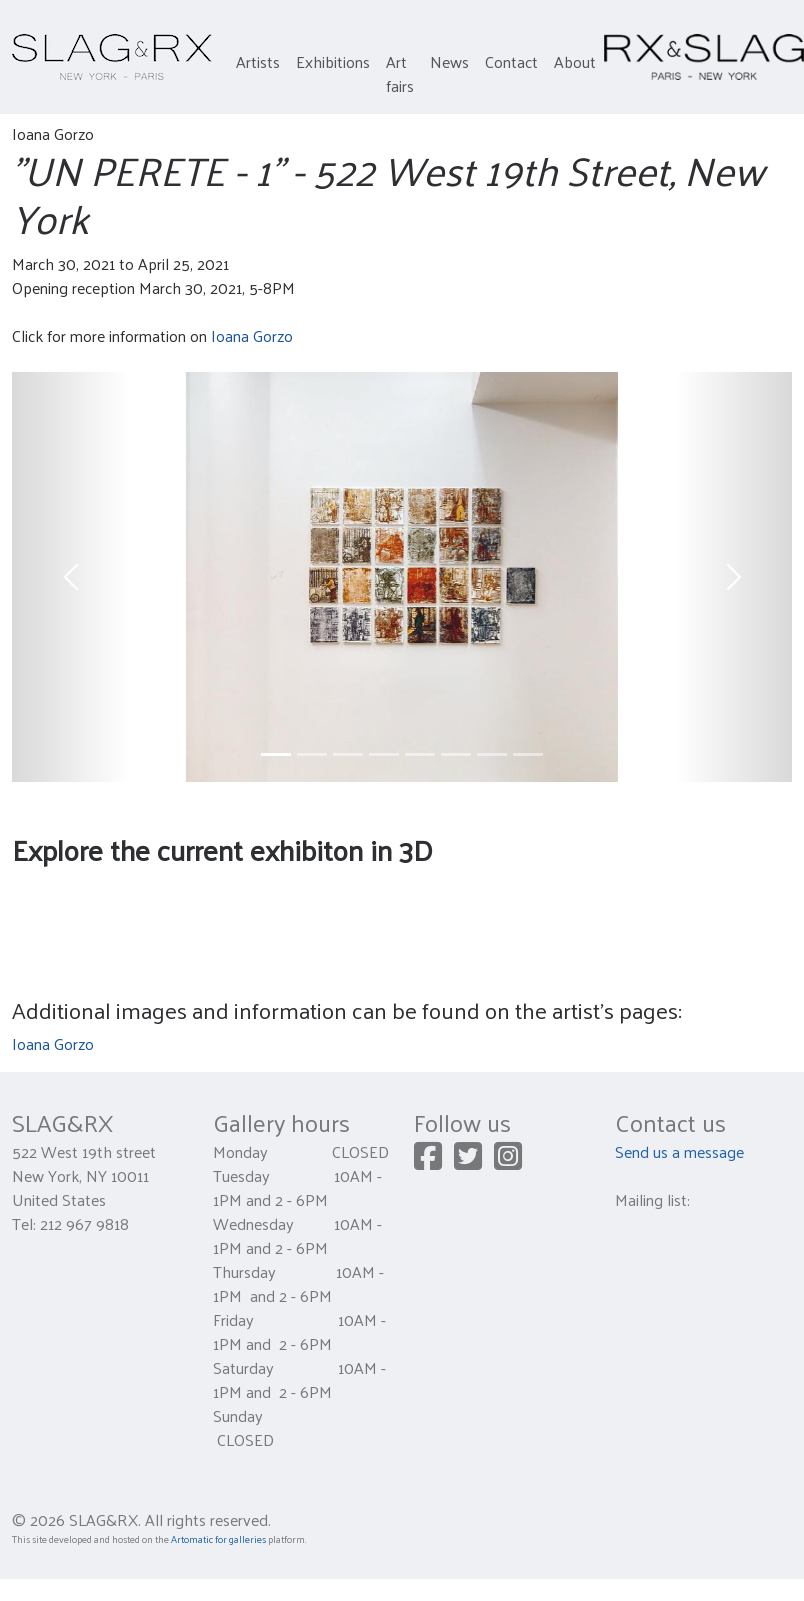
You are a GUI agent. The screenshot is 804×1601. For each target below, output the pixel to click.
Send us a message (679, 1151)
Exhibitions (333, 61)
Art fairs (400, 73)
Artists (258, 61)
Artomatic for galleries (218, 1539)
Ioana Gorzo (252, 335)
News (449, 61)
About (575, 61)
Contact (511, 61)
